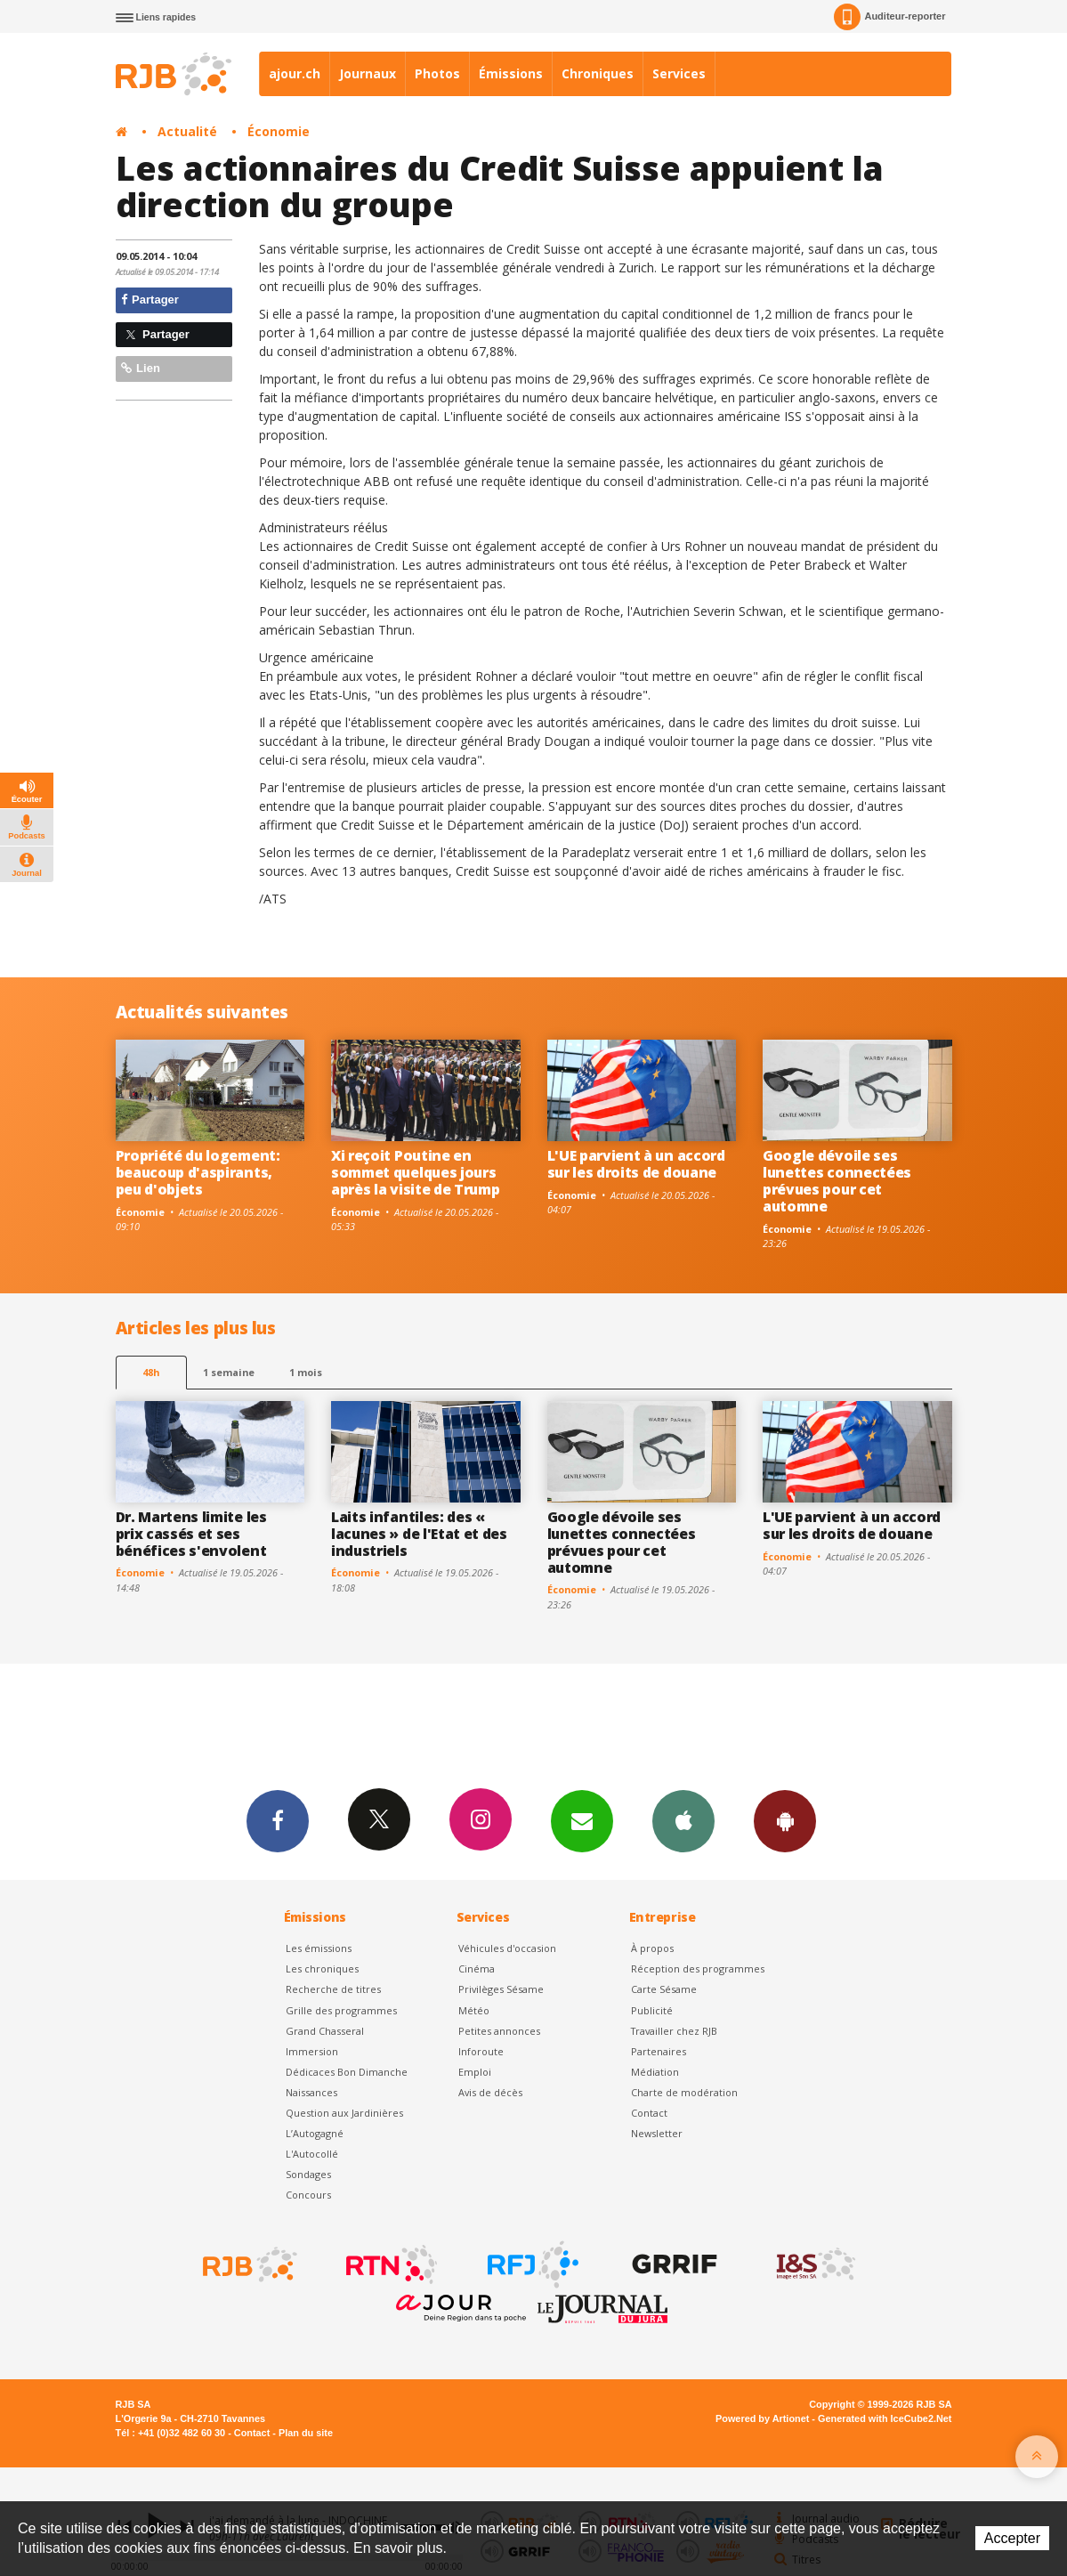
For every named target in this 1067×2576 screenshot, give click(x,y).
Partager (150, 299)
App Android (785, 1820)
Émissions (511, 73)
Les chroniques (322, 1968)
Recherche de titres (333, 1989)
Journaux (367, 73)
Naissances (311, 2092)
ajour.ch (294, 73)
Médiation (655, 2072)
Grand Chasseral (325, 2031)
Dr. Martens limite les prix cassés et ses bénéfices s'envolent (191, 1533)
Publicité (652, 2010)
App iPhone (683, 1820)
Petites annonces (499, 2031)
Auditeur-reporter (889, 17)
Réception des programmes (697, 1968)
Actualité (187, 131)
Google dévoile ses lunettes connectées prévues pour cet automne (837, 1181)
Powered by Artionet (762, 2418)
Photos (437, 73)
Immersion (312, 2051)
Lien (140, 368)
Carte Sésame (664, 1989)
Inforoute (481, 2051)
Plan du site (306, 2432)
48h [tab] (150, 1372)
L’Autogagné (315, 2133)
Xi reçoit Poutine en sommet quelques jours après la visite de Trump (415, 1172)
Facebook (278, 1820)
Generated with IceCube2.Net (884, 2418)
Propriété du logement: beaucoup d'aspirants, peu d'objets (198, 1172)
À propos (652, 1948)
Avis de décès (490, 2092)
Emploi (474, 2072)
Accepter (1012, 2538)
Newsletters (582, 1820)
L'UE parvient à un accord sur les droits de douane (636, 1164)
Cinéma (476, 1968)
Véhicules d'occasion (507, 1948)
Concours (308, 2194)
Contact (649, 2112)
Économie (278, 131)
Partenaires (658, 2051)
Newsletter (657, 2133)
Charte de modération (684, 2092)
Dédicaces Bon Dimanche (347, 2072)
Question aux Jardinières (344, 2112)
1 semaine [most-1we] (229, 1372)
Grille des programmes (341, 2010)
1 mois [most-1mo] (305, 1372)
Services (679, 73)
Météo (473, 2010)
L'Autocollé (312, 2153)
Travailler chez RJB (674, 2031)
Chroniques (598, 73)
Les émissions (319, 1948)
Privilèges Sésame (501, 1989)
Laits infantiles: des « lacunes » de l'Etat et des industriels (419, 1533)
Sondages (308, 2174)
